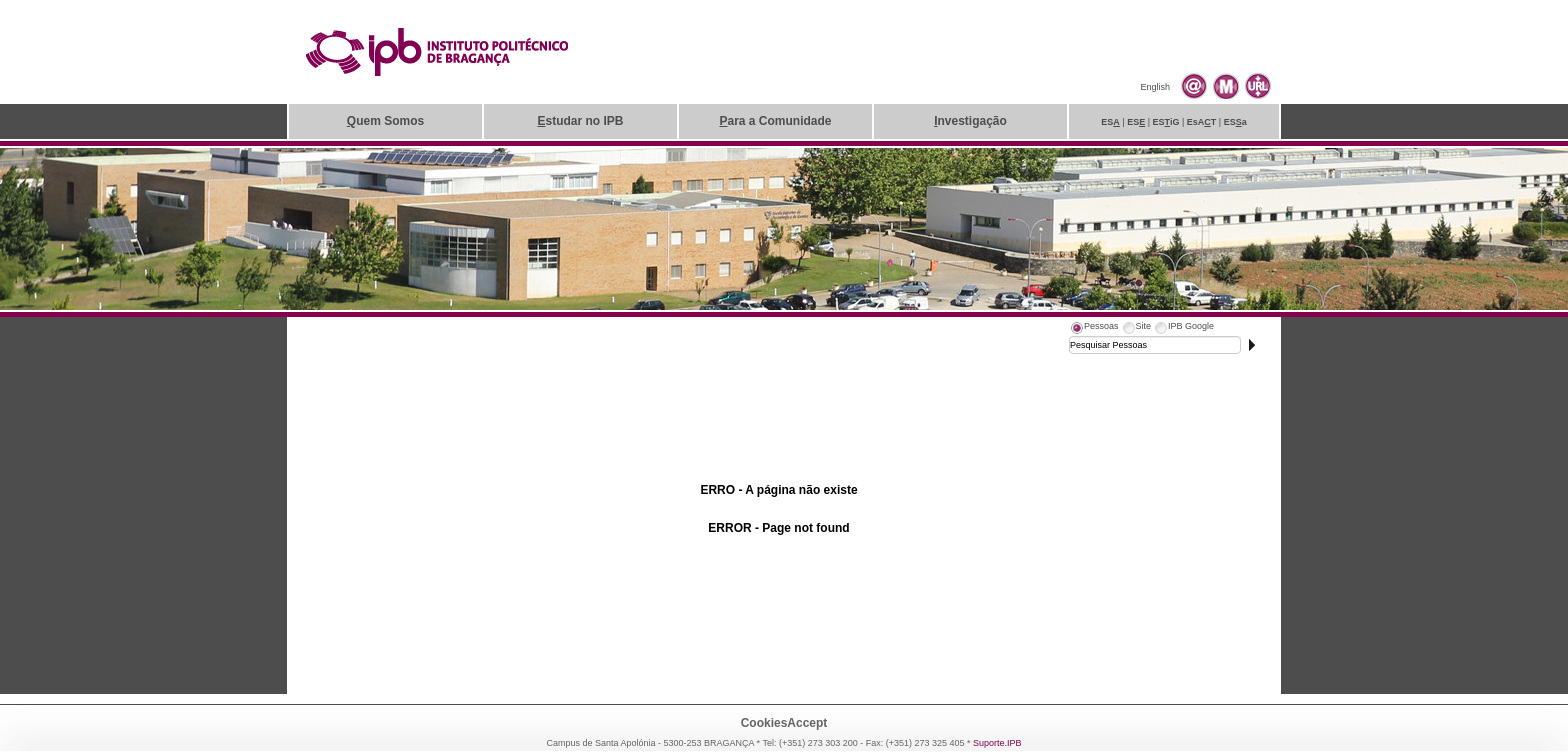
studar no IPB (580, 121)
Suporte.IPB (997, 743)
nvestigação (970, 121)
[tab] (1094, 329)
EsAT (1202, 122)
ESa (1235, 122)
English (1155, 87)
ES (1110, 122)
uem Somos (385, 121)
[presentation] (1094, 329)
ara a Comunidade (775, 121)
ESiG (1166, 122)
